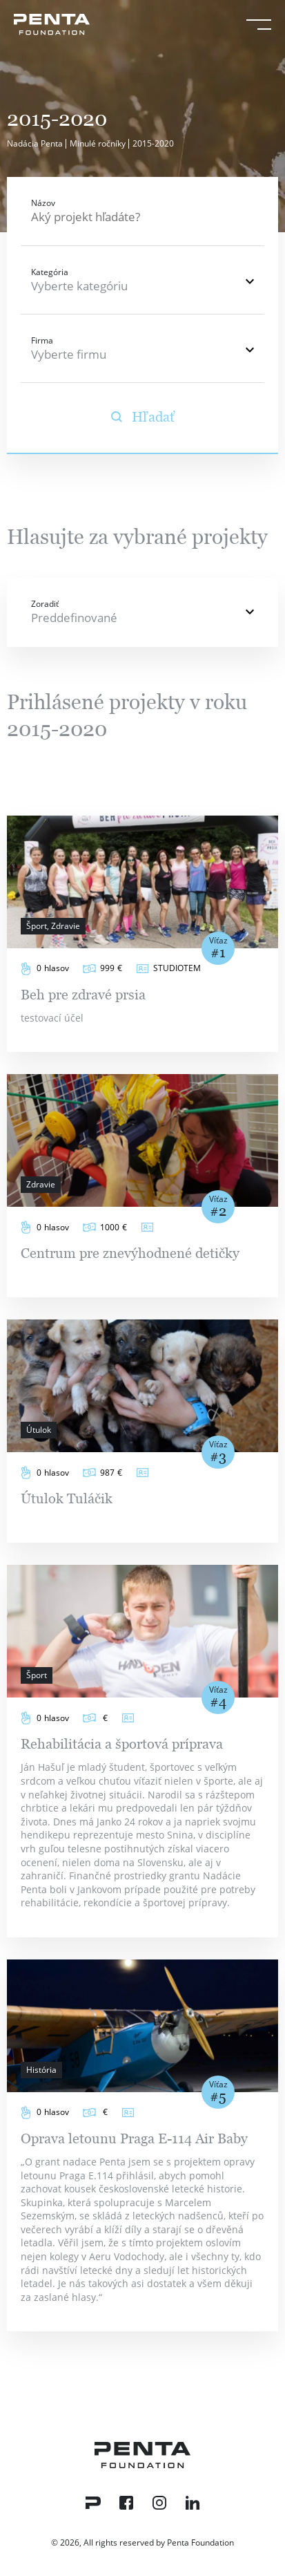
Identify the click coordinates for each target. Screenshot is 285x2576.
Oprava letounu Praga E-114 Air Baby (134, 2138)
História (41, 2070)
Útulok (38, 1430)
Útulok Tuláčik (66, 1498)
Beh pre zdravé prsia (83, 994)
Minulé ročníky (98, 143)
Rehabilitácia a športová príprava (122, 1743)
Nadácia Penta (35, 143)
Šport (36, 1675)
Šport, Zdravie (53, 926)
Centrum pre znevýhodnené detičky (130, 1253)
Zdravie (40, 1184)
